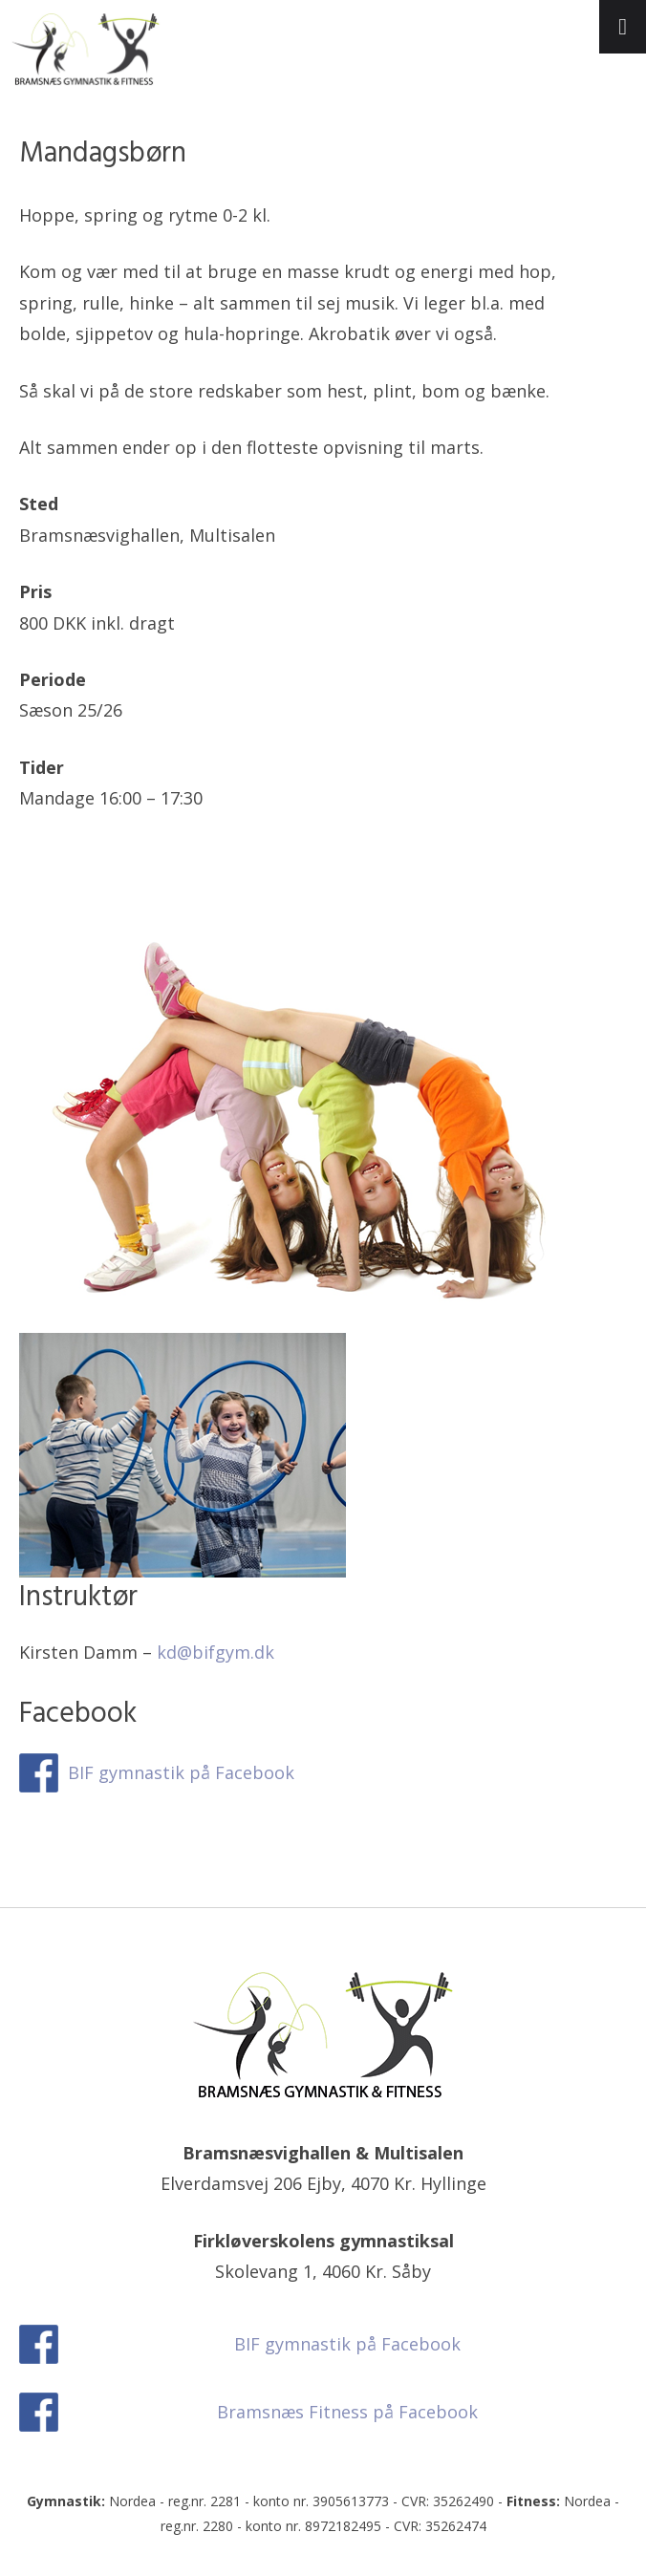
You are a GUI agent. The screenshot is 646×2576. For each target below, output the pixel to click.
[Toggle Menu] (622, 27)
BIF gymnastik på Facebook (181, 1772)
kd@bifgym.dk (215, 1652)
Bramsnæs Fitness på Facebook (347, 2411)
